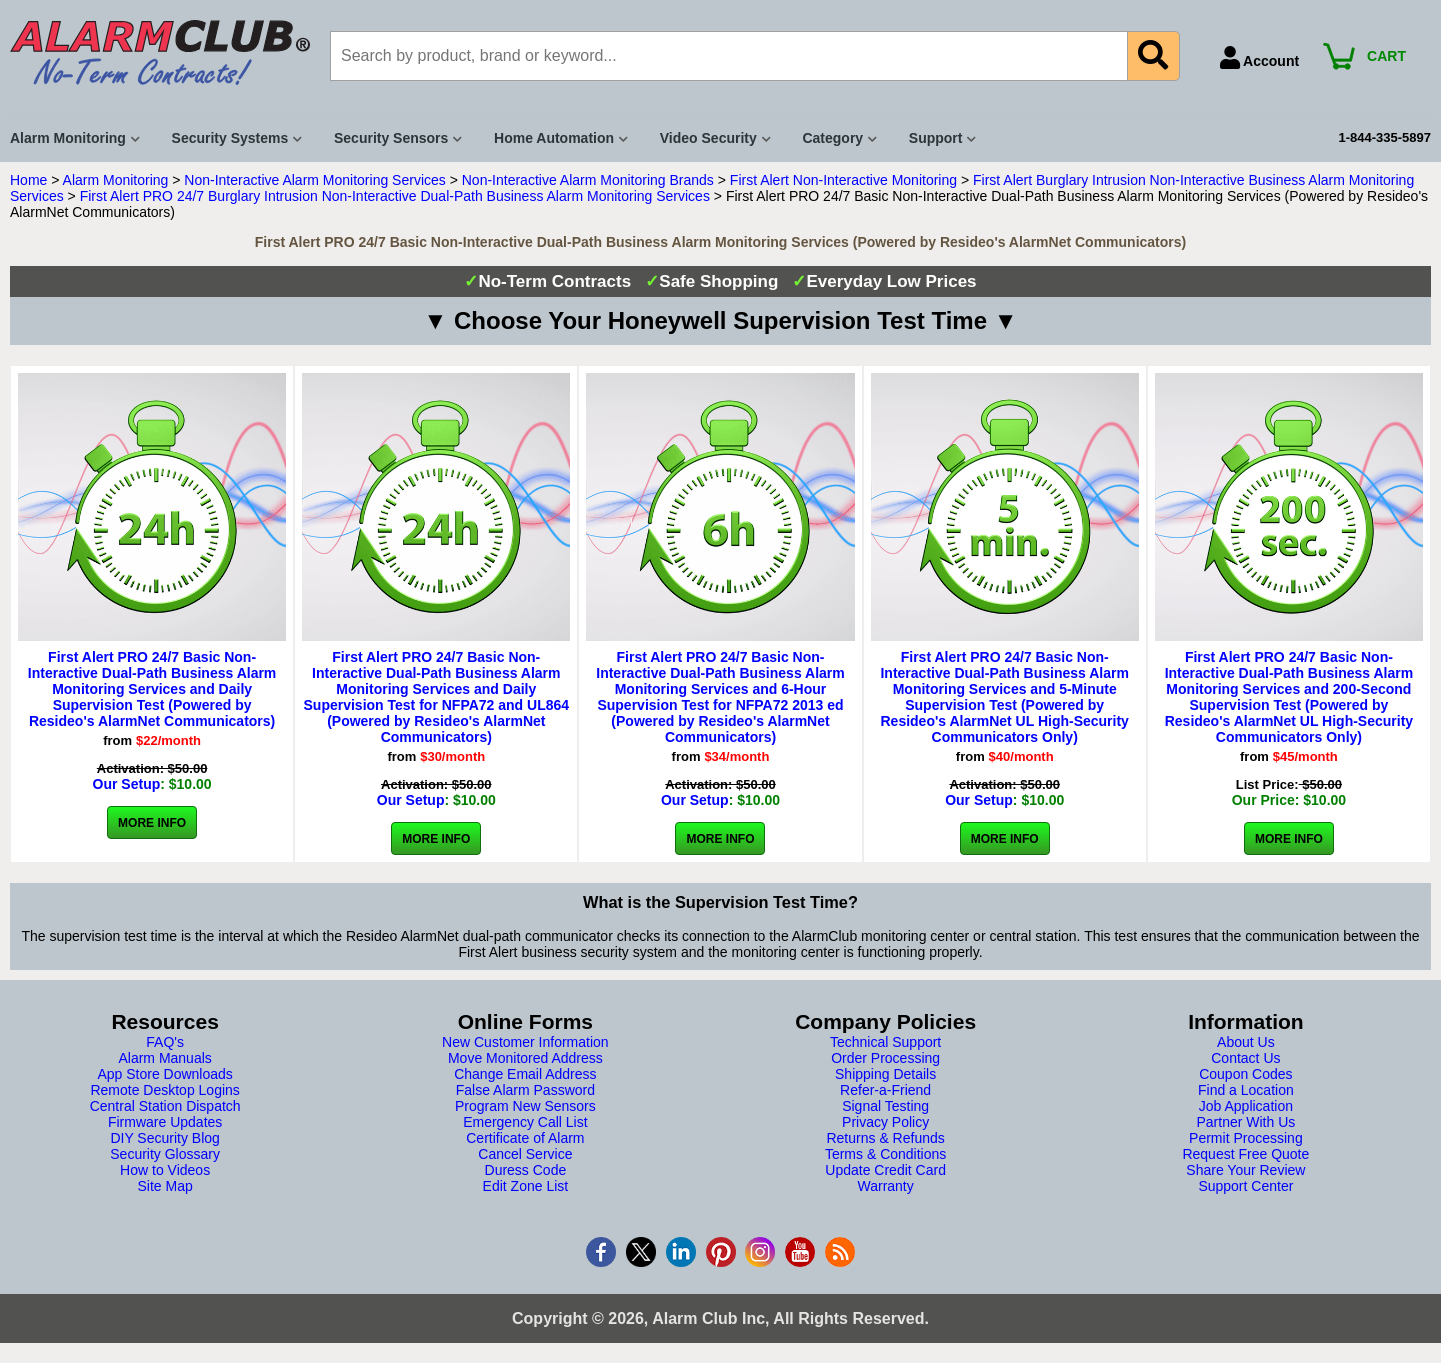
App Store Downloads (164, 1074)
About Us (1246, 1042)
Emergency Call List (525, 1122)
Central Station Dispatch (165, 1106)
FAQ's (165, 1042)
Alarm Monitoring (116, 180)
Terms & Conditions (885, 1154)
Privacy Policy (885, 1122)
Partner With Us (1245, 1122)
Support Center (1245, 1186)
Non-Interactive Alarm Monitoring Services (314, 180)
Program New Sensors (525, 1106)
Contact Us (1245, 1058)
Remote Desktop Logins (164, 1090)
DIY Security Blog (164, 1138)
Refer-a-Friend (885, 1090)
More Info (152, 823)
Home (28, 180)
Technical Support (885, 1042)
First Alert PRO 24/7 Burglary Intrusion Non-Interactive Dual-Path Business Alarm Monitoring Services (395, 196)
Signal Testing (885, 1106)
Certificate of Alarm (525, 1138)
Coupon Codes (1245, 1074)
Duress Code (526, 1170)
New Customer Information (525, 1042)
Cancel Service (525, 1154)
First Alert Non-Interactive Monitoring (843, 180)
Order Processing (885, 1058)
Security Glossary (165, 1154)
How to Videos (165, 1170)
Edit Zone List (526, 1186)
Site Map (165, 1186)
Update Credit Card (885, 1170)
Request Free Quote (1245, 1154)
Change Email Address (525, 1074)
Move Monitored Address (525, 1058)
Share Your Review (1245, 1170)
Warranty (885, 1186)
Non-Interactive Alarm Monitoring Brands (588, 180)
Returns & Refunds (885, 1138)
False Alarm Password (525, 1090)
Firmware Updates (165, 1122)
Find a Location (1246, 1090)
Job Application (1246, 1106)
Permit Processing (1246, 1138)
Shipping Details (885, 1074)
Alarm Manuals (164, 1058)
